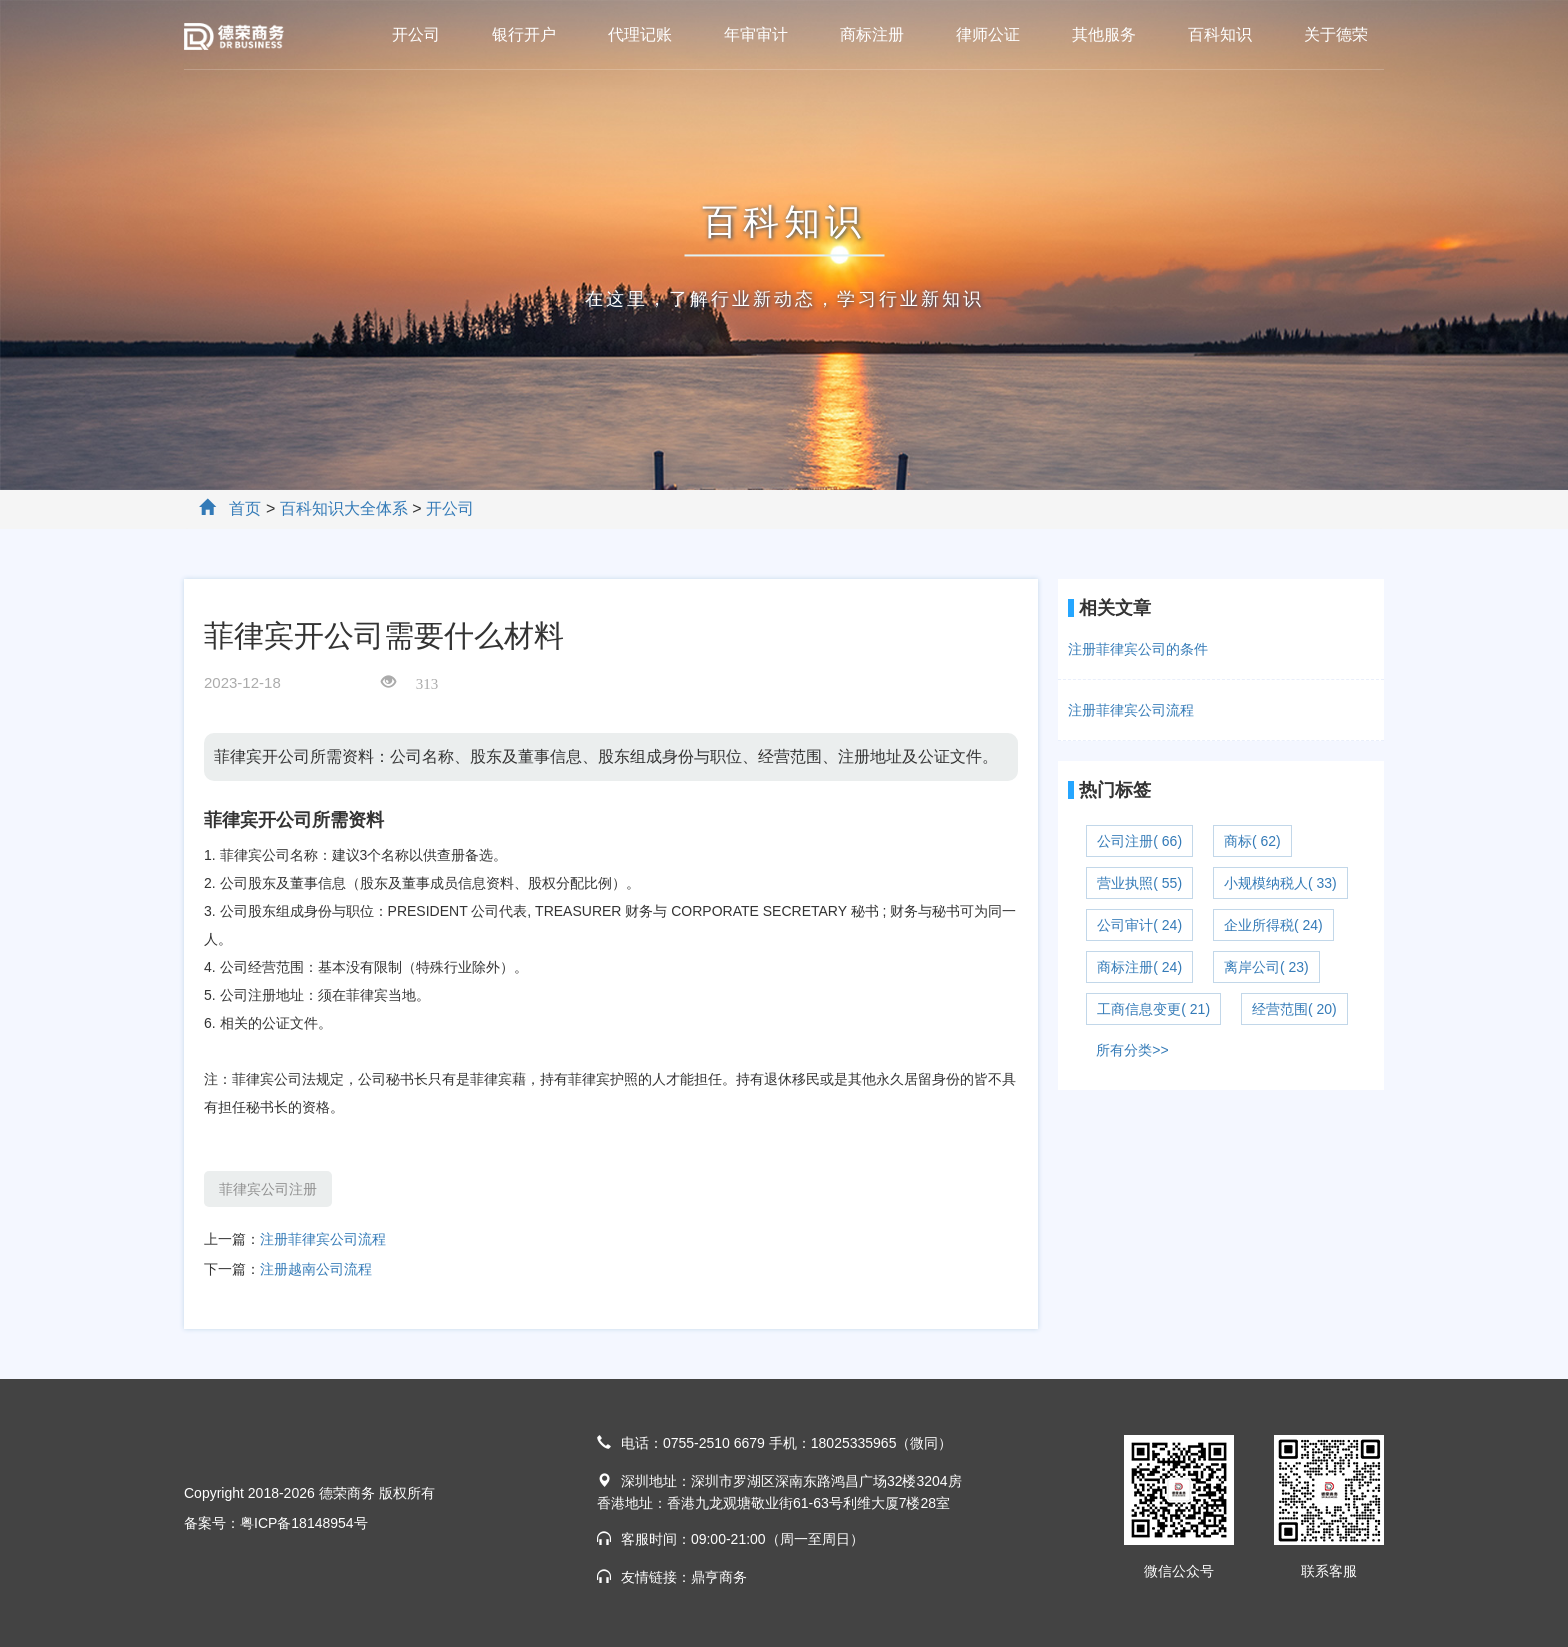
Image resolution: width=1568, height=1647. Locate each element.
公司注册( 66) (1139, 841)
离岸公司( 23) (1266, 967)
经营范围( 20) (1294, 1009)
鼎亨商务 (719, 1577)
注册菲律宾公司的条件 (1138, 649)
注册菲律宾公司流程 (323, 1239)
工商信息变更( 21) (1153, 1009)
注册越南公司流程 (316, 1269)
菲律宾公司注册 (268, 1189)
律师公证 (988, 34)
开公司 (416, 34)
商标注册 (872, 34)
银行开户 (524, 34)
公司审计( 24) (1139, 925)
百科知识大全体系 (344, 508)
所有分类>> (1132, 1050)
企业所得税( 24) (1273, 925)
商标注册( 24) (1139, 967)
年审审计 (756, 34)
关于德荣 (1336, 34)
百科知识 (1220, 34)
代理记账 (640, 34)
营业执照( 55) (1139, 883)
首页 (245, 508)
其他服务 (1104, 34)
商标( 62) (1252, 841)
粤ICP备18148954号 (304, 1523)
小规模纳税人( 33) (1280, 883)
